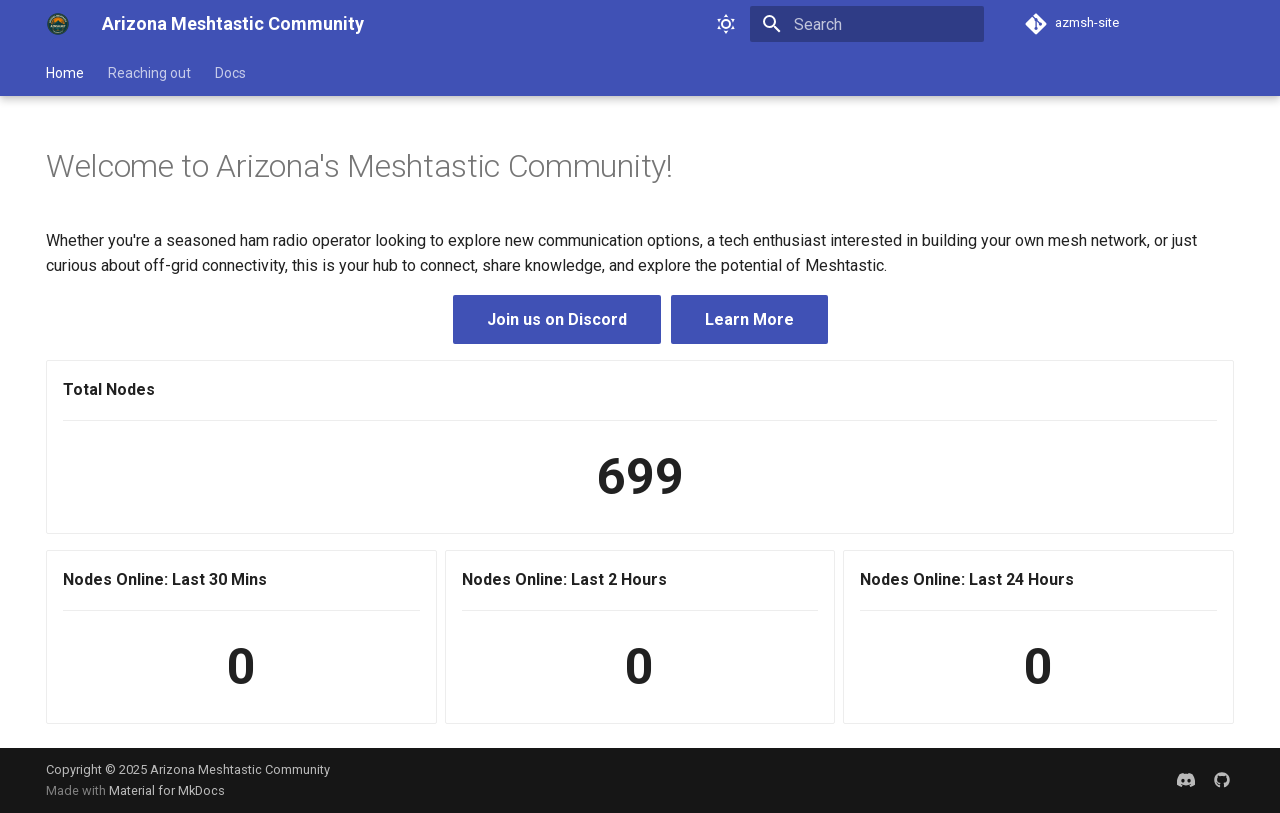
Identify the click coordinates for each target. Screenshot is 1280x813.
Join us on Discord (557, 319)
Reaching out (149, 73)
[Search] (867, 24)
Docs (230, 73)
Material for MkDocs (167, 790)
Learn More (749, 319)
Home (65, 73)
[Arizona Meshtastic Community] (58, 24)
